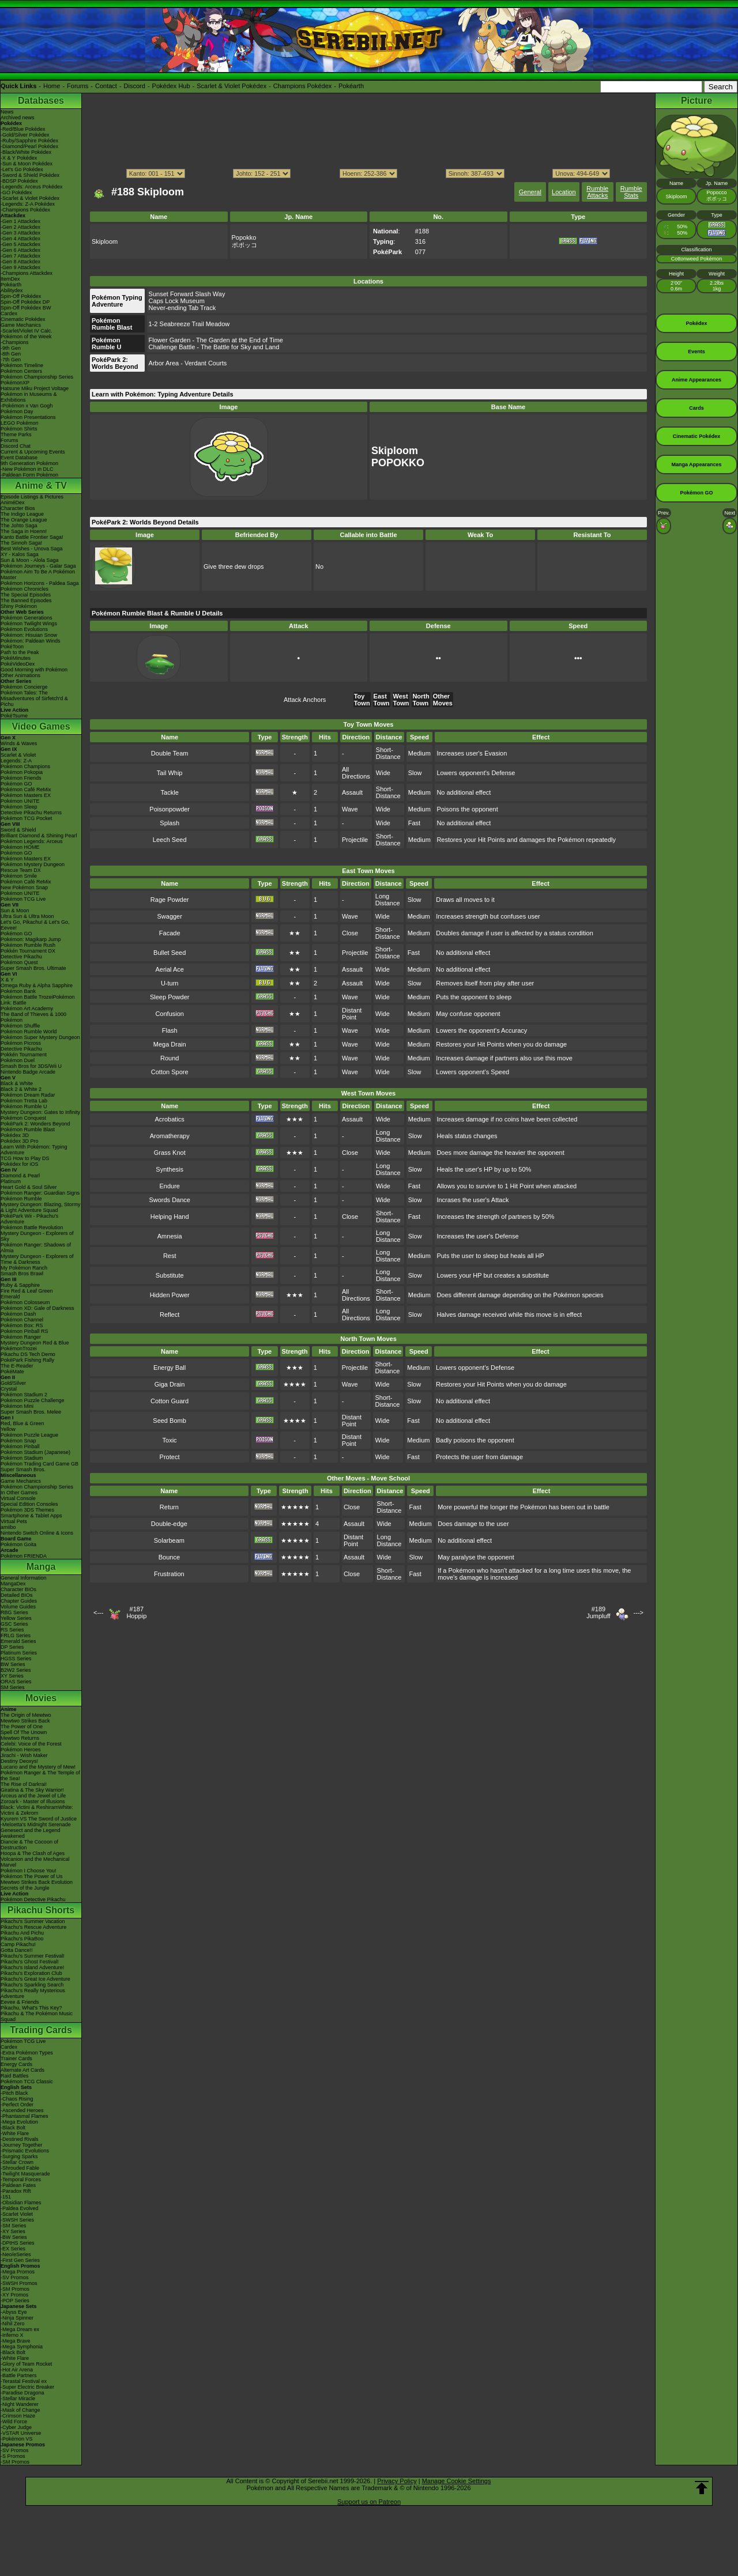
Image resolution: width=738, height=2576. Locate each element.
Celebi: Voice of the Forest (31, 1744)
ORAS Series (16, 1681)
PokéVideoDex (18, 664)
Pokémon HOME (20, 847)
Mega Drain (169, 1044)
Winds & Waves (19, 743)
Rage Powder (169, 899)
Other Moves (443, 700)
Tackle (170, 792)
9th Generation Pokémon (29, 463)
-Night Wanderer (20, 2404)
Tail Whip (170, 772)
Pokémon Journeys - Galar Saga (38, 566)
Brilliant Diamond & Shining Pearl (39, 835)
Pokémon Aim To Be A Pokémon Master (38, 574)
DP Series (12, 1647)
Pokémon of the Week (26, 336)
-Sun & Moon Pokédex (26, 164)
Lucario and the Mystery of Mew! (38, 1767)
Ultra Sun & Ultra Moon (27, 916)
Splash (169, 822)
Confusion (169, 1013)
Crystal (9, 1389)
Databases (41, 100)
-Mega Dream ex (20, 2329)
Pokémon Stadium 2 (24, 1394)
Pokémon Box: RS (22, 1325)
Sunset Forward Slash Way (187, 293)
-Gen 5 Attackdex (20, 244)
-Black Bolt (13, 2128)
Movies (41, 1698)
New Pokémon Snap (24, 887)
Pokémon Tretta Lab (24, 1101)
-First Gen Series (20, 2260)
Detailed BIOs (17, 1595)
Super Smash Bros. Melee (31, 1412)
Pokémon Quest (19, 962)
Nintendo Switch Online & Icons (37, 1533)
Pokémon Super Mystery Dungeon (40, 1037)
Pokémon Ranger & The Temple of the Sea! (40, 1775)
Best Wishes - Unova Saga (32, 549)
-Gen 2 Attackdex (20, 227)
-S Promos (13, 2456)
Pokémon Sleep (19, 807)
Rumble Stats (631, 192)
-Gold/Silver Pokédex (25, 135)
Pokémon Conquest (23, 1118)
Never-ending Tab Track (182, 307)
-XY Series (13, 2231)
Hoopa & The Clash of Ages (33, 1853)
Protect (170, 1456)
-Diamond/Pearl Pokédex (29, 146)
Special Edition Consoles (29, 1504)
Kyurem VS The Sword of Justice (39, 1819)
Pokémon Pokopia (22, 772)
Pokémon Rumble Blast (28, 1129)
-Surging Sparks (19, 2156)
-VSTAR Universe (21, 2433)
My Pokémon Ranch (24, 1268)
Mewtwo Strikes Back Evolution (37, 1882)
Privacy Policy (396, 2480)
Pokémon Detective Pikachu (33, 1899)
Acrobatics (169, 1119)
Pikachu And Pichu (22, 1933)
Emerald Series (18, 1641)
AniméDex (13, 502)
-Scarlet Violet (17, 2214)
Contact (106, 85)
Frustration (169, 1573)
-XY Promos (14, 2295)
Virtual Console (18, 1498)
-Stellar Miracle (18, 2398)
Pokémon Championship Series (37, 377)
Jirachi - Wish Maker (24, 1755)
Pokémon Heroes (21, 1749)
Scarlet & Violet (18, 755)
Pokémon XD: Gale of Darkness (37, 1308)
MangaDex (13, 1584)
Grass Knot (170, 1152)
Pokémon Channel (22, 1320)
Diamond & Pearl (20, 1176)
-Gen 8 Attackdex (20, 262)
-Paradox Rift (16, 2191)
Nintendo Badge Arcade (28, 1072)
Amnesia (169, 1236)
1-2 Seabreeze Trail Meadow (189, 323)
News (7, 112)
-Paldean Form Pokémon (29, 475)
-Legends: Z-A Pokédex (28, 204)
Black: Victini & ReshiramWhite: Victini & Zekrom (37, 1810)
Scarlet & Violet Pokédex (231, 85)
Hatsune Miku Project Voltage (35, 388)
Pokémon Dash (18, 1314)
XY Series (12, 1676)
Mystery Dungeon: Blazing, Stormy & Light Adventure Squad (41, 1207)
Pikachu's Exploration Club (31, 1973)
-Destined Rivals (20, 2139)
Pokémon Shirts (19, 429)
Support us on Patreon (369, 2501)
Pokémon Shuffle (20, 1026)
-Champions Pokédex (25, 210)
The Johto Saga (19, 525)
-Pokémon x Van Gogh (26, 406)
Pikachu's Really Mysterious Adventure (33, 1993)
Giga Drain (170, 1384)
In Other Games (19, 1492)
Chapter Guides (19, 1601)
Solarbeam (169, 1540)
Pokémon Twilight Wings (29, 623)
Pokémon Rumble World (29, 1031)
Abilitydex (12, 290)
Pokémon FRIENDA (24, 1556)
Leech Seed (170, 839)
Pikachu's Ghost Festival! (30, 1962)
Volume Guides (18, 1607)
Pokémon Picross (21, 1043)
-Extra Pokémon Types (27, 2053)
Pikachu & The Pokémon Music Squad (37, 2016)
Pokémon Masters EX (26, 795)
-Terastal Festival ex (24, 2381)
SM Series (13, 1687)
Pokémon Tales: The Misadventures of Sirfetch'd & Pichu (34, 698)
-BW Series (14, 2237)
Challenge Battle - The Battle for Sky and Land (214, 346)
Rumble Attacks (597, 192)
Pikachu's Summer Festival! (33, 1956)
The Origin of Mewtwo (26, 1715)
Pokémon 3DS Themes (27, 1510)
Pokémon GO (16, 784)
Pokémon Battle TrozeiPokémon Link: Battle (38, 1000)
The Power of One (22, 1726)
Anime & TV (41, 485)
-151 (6, 2197)
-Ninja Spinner (17, 2318)
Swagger (169, 916)
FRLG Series (16, 1635)
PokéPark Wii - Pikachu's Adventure (29, 1219)
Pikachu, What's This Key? (31, 2008)
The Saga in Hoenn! (24, 531)
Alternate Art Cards (22, 2070)
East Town (382, 700)
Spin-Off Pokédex (21, 296)
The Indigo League (22, 514)
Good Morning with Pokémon (34, 670)
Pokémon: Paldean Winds (31, 641)
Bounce (169, 1557)
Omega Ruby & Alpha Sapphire (37, 985)
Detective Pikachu (21, 957)
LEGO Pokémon (20, 423)
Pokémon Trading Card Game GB (39, 1464)
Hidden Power (170, 1294)
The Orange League (24, 520)
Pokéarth (351, 85)
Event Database (19, 457)
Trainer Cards (16, 2058)
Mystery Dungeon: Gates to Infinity (40, 1112)
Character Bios (18, 508)
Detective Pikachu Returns (31, 812)
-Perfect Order (17, 2104)
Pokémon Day (17, 411)
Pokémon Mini (17, 1406)
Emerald (10, 1297)
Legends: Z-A (16, 761)
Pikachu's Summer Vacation (33, 1921)
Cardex (9, 313)
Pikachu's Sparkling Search (32, 1985)
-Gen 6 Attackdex (20, 250)
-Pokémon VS (17, 2439)
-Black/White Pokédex (26, 152)
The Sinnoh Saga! (21, 543)
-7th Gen (11, 359)
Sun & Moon (15, 910)
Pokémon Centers (21, 371)
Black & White (17, 1083)
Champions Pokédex (302, 85)
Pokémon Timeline (22, 365)
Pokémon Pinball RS (24, 1331)
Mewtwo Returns (20, 1738)
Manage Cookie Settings (456, 2480)
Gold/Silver (13, 1383)
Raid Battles (15, 2076)
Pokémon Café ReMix (26, 789)
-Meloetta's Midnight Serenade (36, 1824)
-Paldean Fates (18, 2185)
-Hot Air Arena (17, 2370)
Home (51, 85)
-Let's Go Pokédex (22, 169)
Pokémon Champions (25, 766)
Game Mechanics (21, 325)
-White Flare (15, 2133)
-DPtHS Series (18, 2243)
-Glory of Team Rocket (26, 2364)
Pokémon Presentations (28, 417)
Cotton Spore (170, 1071)
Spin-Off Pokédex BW (26, 308)
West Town (401, 700)
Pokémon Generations (26, 618)
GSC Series (14, 1624)
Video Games (41, 726)
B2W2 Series (16, 1670)
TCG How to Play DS (25, 1158)
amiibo (8, 1527)
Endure (169, 1186)
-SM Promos (15, 2289)
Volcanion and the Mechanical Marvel (35, 1862)
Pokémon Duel (18, 1060)
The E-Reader (17, 1366)
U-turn (170, 983)
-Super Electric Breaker (27, 2387)
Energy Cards (16, 2064)
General (530, 191)
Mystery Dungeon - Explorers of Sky (37, 1236)
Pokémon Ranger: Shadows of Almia (36, 1247)
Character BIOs (18, 1589)
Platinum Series (19, 1653)
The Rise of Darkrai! (24, 1784)
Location (564, 191)
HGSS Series (16, 1658)
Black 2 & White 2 (21, 1089)
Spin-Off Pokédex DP (25, 302)
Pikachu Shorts (40, 1910)
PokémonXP (15, 383)
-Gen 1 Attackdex (20, 221)
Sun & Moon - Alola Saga (30, 560)
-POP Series (15, 2300)
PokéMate (12, 1371)
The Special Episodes (26, 595)
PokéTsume (14, 716)
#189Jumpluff (598, 1612)
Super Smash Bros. (23, 1469)
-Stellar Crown (17, 2162)
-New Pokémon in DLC (27, 469)
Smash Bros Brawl (22, 1273)
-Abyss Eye (14, 2312)
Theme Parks (16, 434)
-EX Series (13, 2249)
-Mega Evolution (19, 2122)
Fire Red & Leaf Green (27, 1291)
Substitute (170, 1275)
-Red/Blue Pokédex (23, 129)
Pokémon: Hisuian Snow (29, 635)
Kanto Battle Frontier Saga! (32, 537)
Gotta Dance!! (17, 1950)
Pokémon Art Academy (27, 1008)
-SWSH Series (17, 2220)
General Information (24, 1578)
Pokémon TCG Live (23, 899)
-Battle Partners (19, 2375)
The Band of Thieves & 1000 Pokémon (33, 1017)
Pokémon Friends (21, 778)
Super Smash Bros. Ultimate (33, 968)
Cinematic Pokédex (23, 319)
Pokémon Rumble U (24, 1106)
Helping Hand (169, 1216)
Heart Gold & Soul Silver (29, 1187)
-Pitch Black (14, 2093)
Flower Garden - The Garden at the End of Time (216, 340)
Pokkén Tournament (24, 1054)
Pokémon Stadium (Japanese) (35, 1452)
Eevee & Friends (20, 2002)
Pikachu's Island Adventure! (32, 1967)
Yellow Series (16, 1618)
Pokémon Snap (18, 1441)
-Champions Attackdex (26, 273)
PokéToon (12, 646)
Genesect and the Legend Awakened (31, 1833)
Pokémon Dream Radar (28, 1095)
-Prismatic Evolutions (25, 2151)
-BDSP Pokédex (19, 181)
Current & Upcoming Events (33, 452)
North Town (420, 700)
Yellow (8, 1429)
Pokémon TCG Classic (27, 2081)
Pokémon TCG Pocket (26, 818)
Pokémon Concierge (24, 687)
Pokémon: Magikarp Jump (31, 939)
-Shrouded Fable (20, 2168)
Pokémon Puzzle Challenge (33, 1400)
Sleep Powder (170, 997)
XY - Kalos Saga (20, 554)
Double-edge (169, 1523)
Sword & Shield (18, 830)
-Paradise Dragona (22, 2393)
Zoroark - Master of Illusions (33, 1801)
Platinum (11, 1181)
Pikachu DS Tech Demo (28, 1354)
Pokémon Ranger (21, 1337)
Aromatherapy (170, 1135)
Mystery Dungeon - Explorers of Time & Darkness (37, 1259)
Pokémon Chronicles (24, 589)
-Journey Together (21, 2145)
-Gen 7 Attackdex (20, 256)
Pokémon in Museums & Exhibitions (29, 397)
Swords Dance (169, 1199)
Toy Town (362, 700)
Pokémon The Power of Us (31, 1876)
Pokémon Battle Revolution (32, 1227)
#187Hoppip (136, 1612)
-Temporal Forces (21, 2179)
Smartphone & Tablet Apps (31, 1516)
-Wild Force (14, 2421)
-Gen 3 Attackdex (20, 233)
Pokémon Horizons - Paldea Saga (40, 583)
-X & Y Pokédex (19, 158)
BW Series (13, 1664)
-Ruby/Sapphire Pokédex (29, 140)
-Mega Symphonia (22, 2347)
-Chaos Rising (17, 2099)
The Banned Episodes (26, 600)
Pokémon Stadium (22, 1458)
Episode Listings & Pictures (32, 497)
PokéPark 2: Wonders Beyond (35, 1124)
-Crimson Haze (18, 2416)
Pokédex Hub (171, 85)
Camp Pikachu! (18, 1944)
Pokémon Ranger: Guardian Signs (40, 1193)
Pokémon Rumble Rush (28, 945)
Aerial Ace (169, 969)
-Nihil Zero (13, 2323)
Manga (41, 1567)
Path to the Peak (20, 652)
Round (169, 1058)
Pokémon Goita (18, 1544)
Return (169, 1507)
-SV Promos (15, 2277)
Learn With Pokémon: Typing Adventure (34, 1149)
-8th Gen (11, 354)
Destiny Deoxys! (19, 1761)
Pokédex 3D (15, 1135)
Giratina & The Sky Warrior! (32, 1790)
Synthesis (169, 1169)
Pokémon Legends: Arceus (32, 841)
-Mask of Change (20, 2410)
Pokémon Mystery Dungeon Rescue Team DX (33, 867)
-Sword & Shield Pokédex (30, 175)
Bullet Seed (169, 952)
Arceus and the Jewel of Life (33, 1796)
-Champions (15, 342)
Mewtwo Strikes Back (25, 1721)
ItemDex (10, 279)
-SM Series (14, 2225)
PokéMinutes (16, 658)
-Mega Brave (16, 2341)
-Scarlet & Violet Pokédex (30, 198)
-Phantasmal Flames (24, 2116)
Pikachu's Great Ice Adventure (35, 1979)
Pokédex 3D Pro (20, 1141)
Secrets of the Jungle (25, 1888)
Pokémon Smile (19, 876)
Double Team (170, 753)
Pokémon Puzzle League (29, 1435)
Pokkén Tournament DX (28, 951)
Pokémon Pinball (20, 1446)
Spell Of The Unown (24, 1732)
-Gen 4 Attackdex (20, 238)
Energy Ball (169, 1367)
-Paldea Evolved (20, 2208)
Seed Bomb (169, 1420)
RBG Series (14, 1612)
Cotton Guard (169, 1400)
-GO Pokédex (16, 192)
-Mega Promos (18, 2272)
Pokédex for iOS (20, 1164)
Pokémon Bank (18, 991)
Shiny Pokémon (19, 606)
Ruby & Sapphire (20, 1285)
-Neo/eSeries (16, 2254)
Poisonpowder (169, 809)
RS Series (12, 1630)
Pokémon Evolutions (24, 629)
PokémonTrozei (19, 1348)
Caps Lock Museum (177, 300)
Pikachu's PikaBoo (22, 1939)
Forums (77, 85)
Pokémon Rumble (21, 1199)
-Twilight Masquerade (25, 2174)
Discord (134, 85)
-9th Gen (11, 348)
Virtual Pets (14, 1521)
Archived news (18, 117)
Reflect (169, 1314)
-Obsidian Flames (21, 2202)
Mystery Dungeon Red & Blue (35, 1343)
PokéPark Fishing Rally (27, 1360)
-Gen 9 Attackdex (20, 267)
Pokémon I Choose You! (29, 1871)
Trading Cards (41, 2030)
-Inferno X (12, 2335)
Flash (170, 1030)
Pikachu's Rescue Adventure (33, 1927)
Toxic (170, 1440)
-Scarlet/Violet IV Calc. (26, 331)
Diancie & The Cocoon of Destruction (29, 1844)
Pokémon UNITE (20, 801)
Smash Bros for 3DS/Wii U (31, 1066)
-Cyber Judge (16, 2427)
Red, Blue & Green (22, 1423)
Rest (169, 1255)
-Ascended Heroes (22, 2110)
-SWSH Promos (19, 2283)
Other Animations (20, 675)
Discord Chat (16, 446)
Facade (169, 933)
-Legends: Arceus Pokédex (32, 187)
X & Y (7, 980)
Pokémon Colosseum (25, 1302)
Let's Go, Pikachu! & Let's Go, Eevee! (35, 925)
